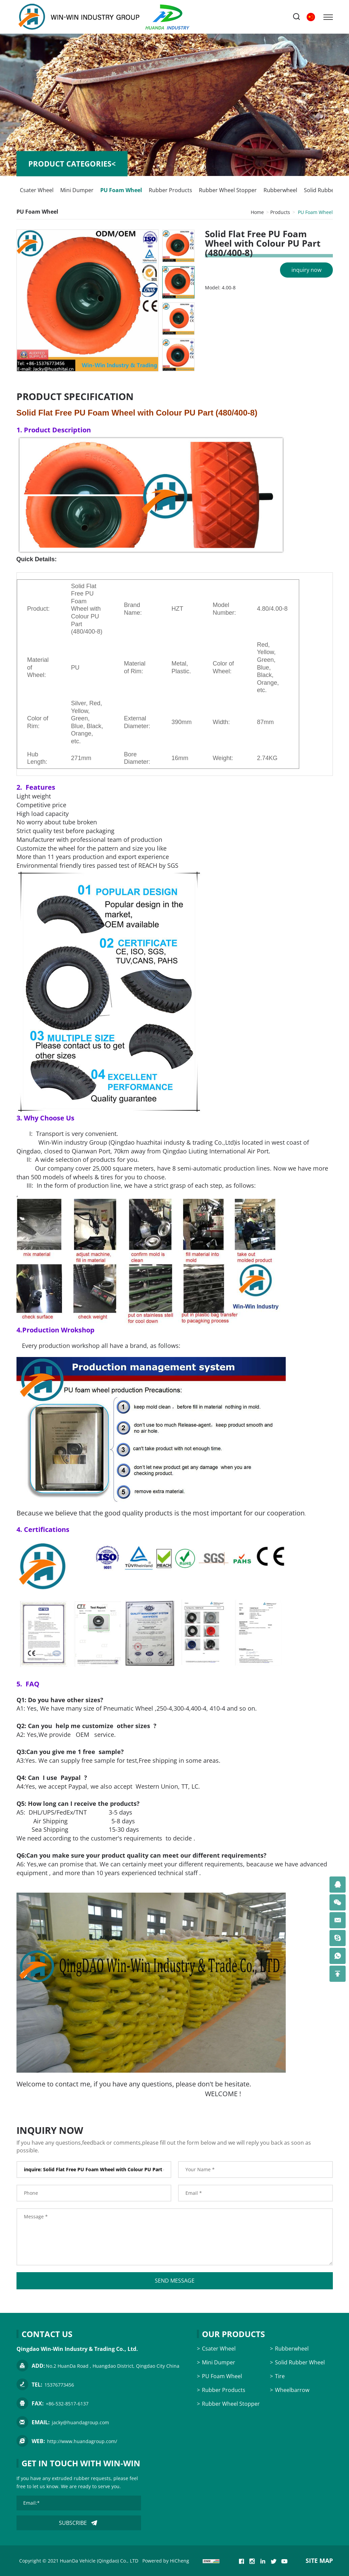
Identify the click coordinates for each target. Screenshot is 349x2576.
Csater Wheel (37, 190)
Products (280, 212)
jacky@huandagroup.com (80, 2422)
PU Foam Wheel (121, 190)
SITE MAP (319, 2560)
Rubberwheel (280, 190)
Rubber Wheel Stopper (228, 190)
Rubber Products (170, 190)
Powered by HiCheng (165, 2560)
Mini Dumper (77, 190)
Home (257, 212)
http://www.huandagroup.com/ (82, 2441)
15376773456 (59, 2385)
